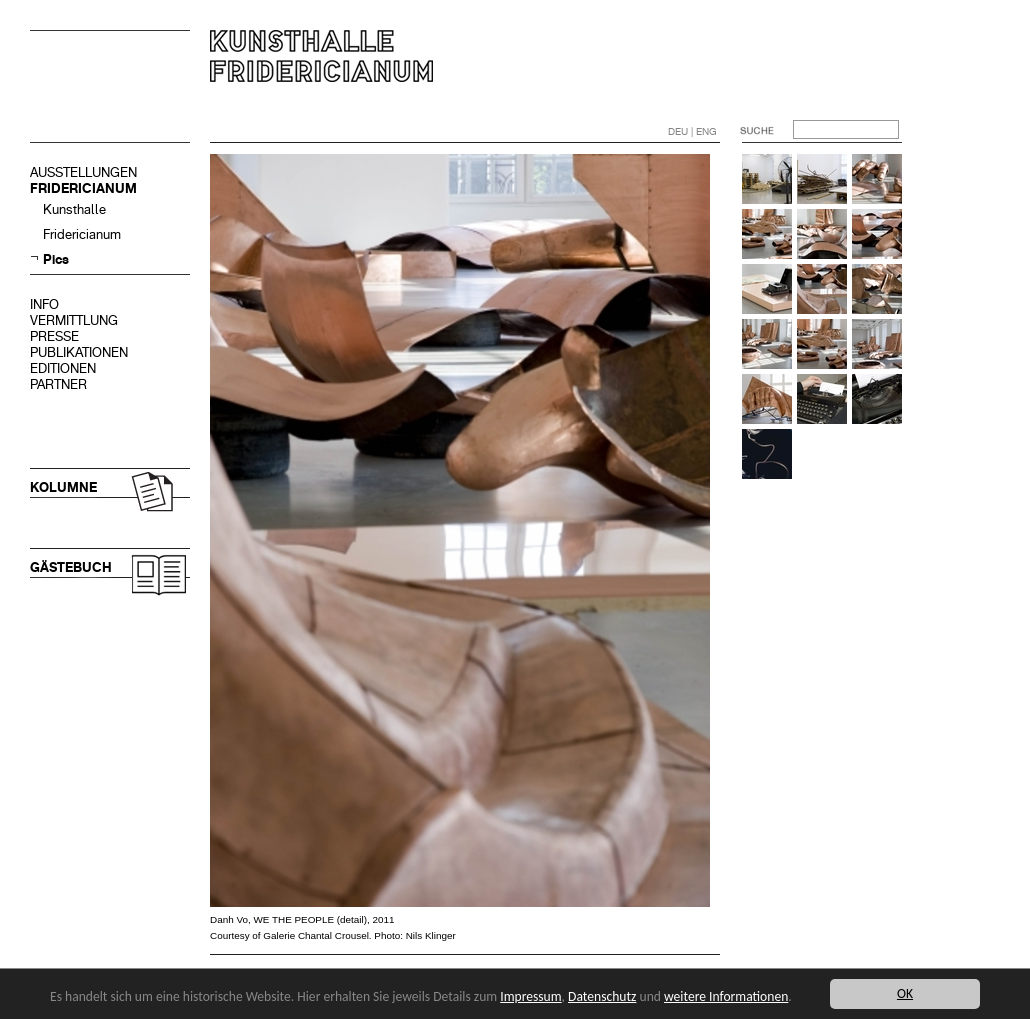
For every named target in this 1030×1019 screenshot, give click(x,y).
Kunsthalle (74, 209)
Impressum (530, 996)
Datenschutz (602, 996)
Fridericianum (82, 234)
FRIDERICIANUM (83, 188)
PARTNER (58, 384)
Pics (56, 259)
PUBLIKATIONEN (79, 352)
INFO (44, 304)
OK (905, 993)
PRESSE (54, 336)
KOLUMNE (63, 487)
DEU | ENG (692, 131)
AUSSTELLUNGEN (83, 172)
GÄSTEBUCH (71, 567)
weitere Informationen (726, 996)
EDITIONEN (63, 368)
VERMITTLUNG (74, 320)
